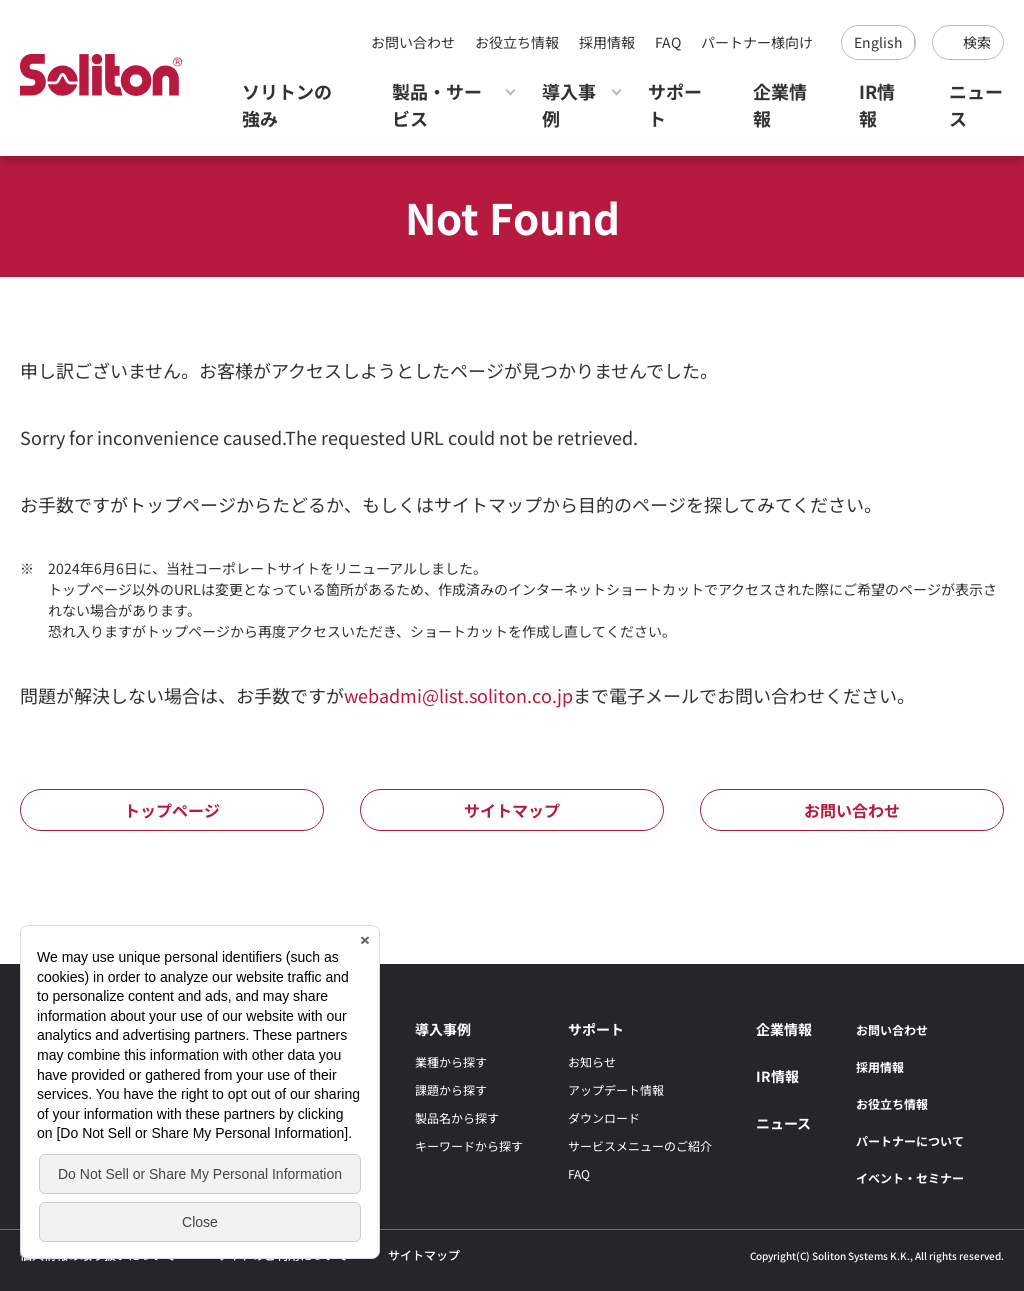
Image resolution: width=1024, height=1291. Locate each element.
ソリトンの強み (287, 104)
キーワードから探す (469, 1145)
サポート (675, 104)
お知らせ (592, 1061)
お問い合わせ (413, 42)
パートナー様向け (757, 42)
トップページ (172, 810)
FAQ (668, 42)
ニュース (976, 104)
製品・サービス (437, 104)
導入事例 (569, 104)
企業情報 (780, 104)
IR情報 (877, 104)
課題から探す (451, 1089)
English (878, 42)
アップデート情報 (616, 1089)
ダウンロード (604, 1117)
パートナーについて (910, 1140)
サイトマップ (512, 810)
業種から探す (451, 1061)
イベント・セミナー (910, 1177)
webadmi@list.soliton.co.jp (458, 695)
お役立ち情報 (517, 42)
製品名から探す (457, 1117)
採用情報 (607, 42)
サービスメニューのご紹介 (640, 1145)
